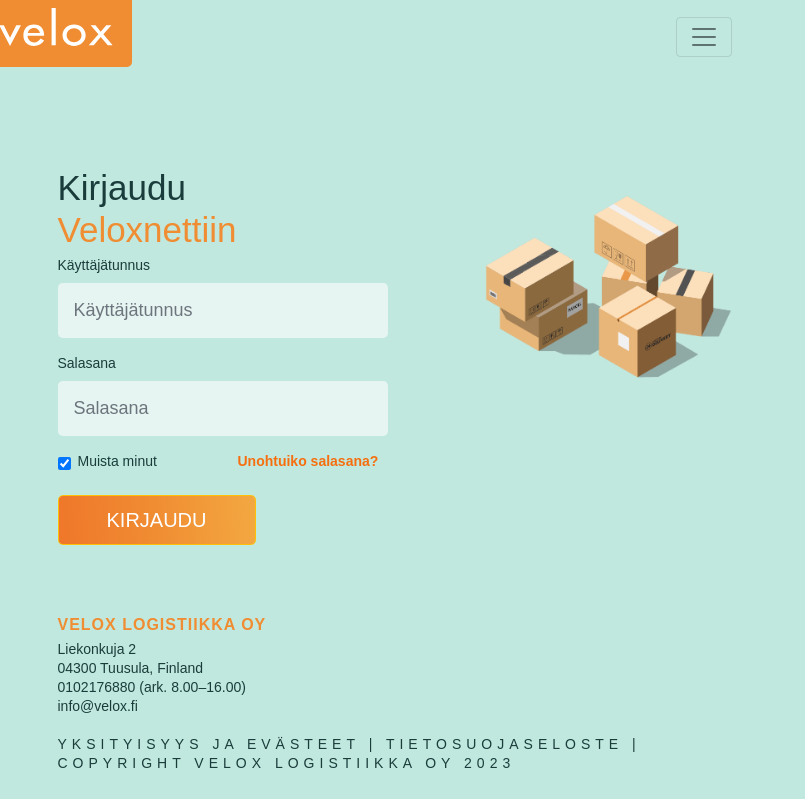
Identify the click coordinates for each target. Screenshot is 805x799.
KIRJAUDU (156, 520)
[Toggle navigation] (704, 37)
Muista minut (117, 461)
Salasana (87, 363)
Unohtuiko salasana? (308, 461)
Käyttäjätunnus (104, 265)
